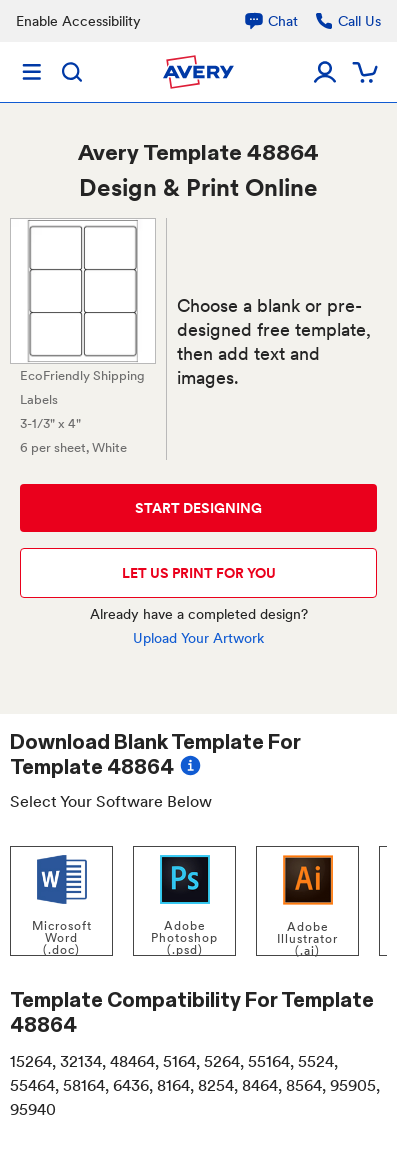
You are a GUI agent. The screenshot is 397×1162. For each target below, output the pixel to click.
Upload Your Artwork (198, 638)
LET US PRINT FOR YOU (199, 573)
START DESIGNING (198, 508)
